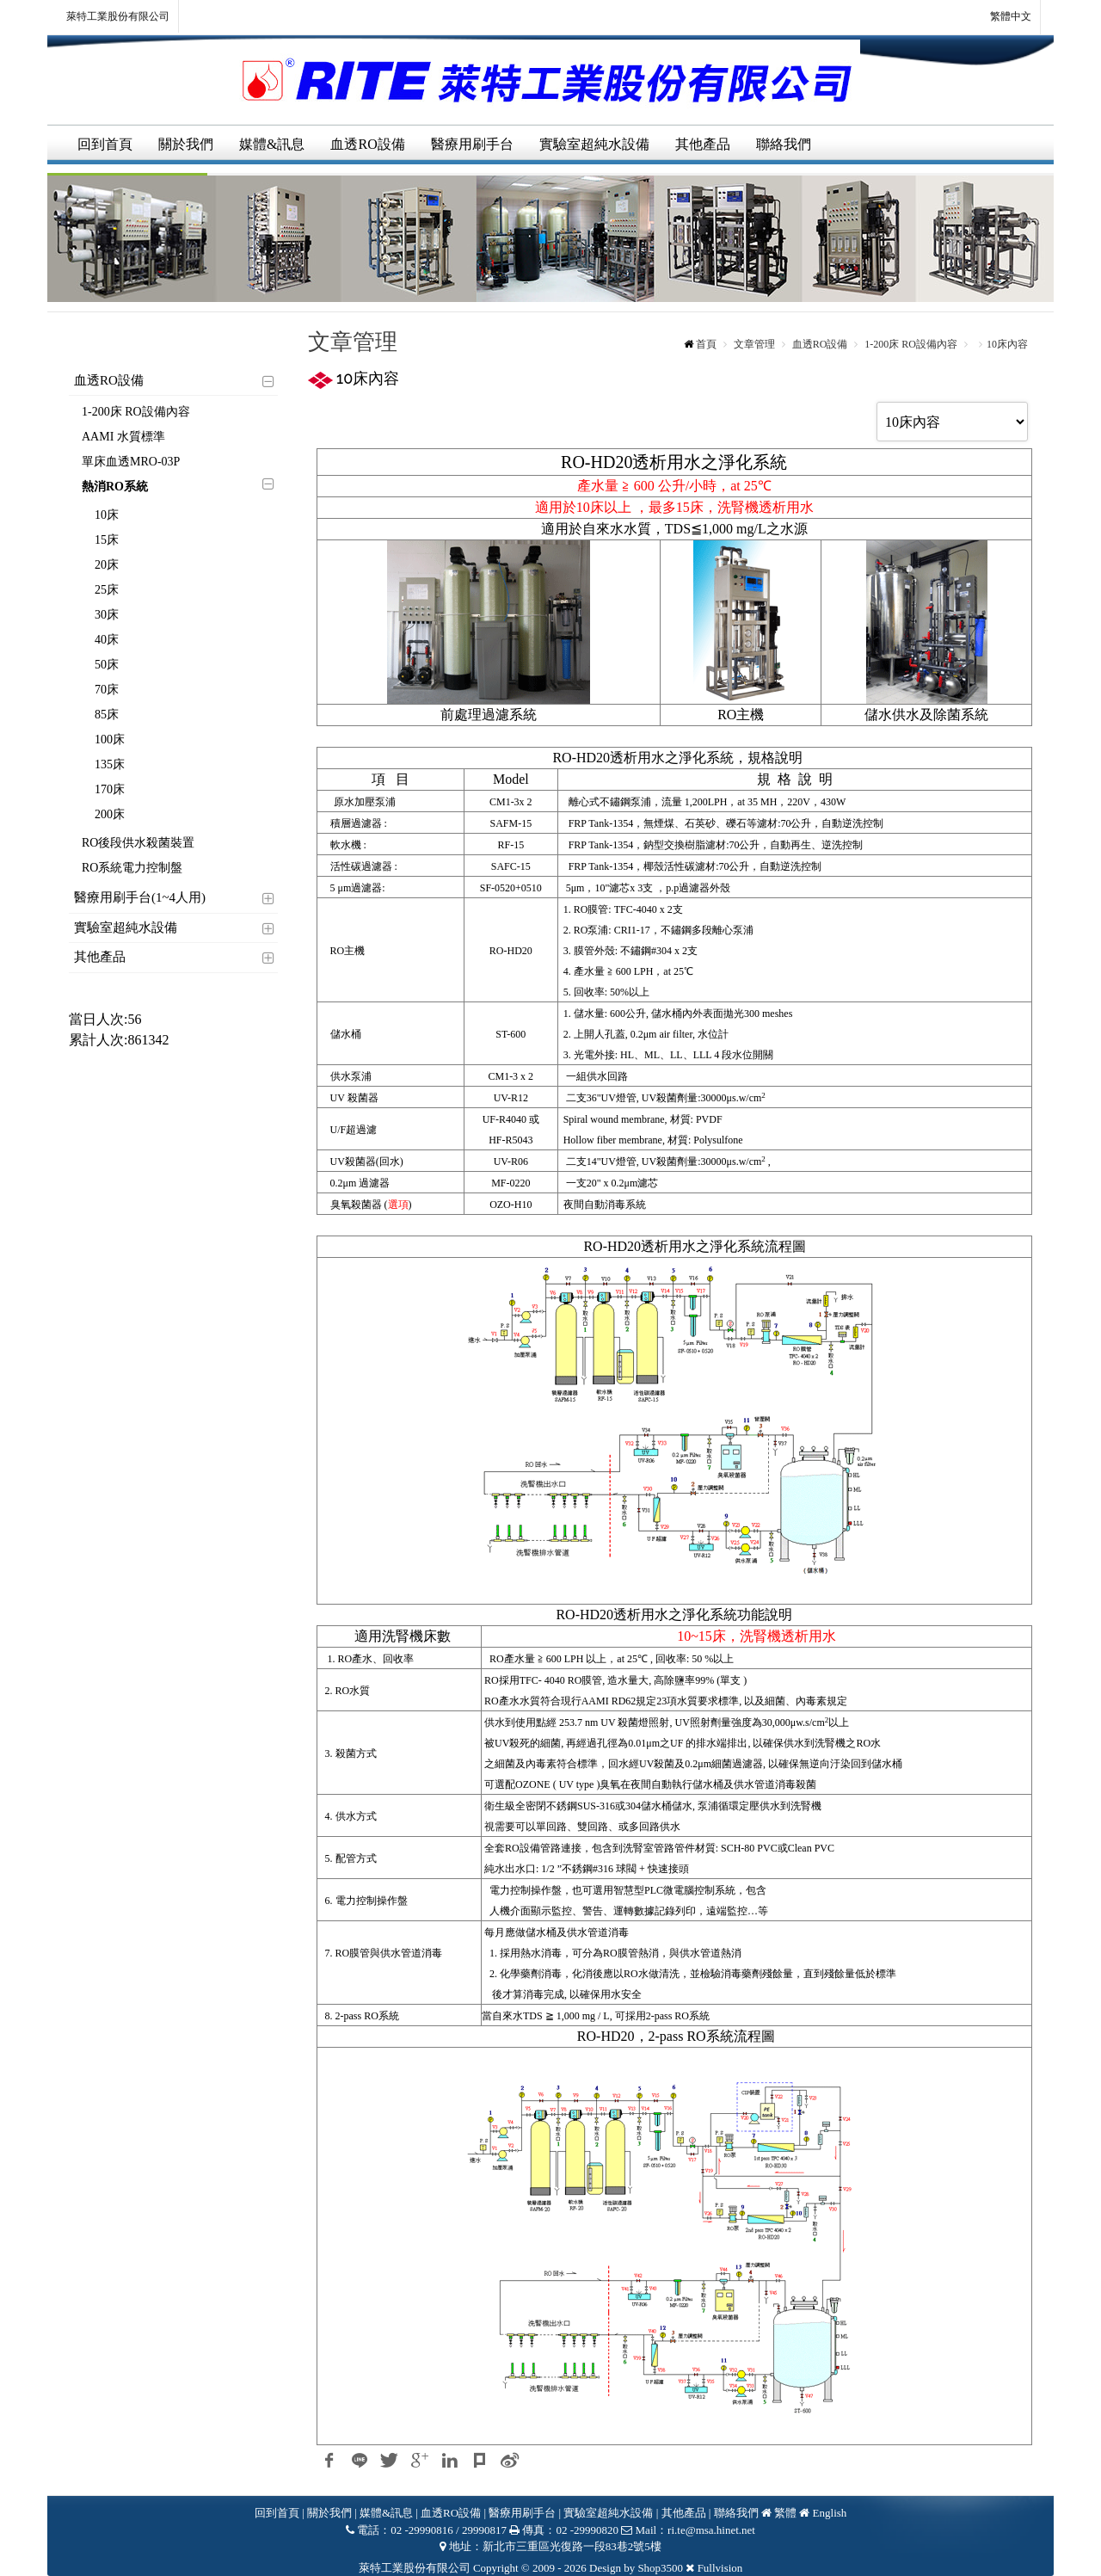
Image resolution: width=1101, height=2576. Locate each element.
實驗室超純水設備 (594, 144)
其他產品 (702, 144)
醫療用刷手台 (472, 144)
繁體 (785, 2512)
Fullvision (720, 2567)
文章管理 (754, 344)
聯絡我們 (783, 144)
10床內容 (1007, 344)
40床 (107, 639)
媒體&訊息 (271, 144)
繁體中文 (1000, 17)
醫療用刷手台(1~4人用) (140, 897)
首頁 (706, 344)
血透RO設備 (367, 144)
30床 (107, 614)
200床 (110, 814)
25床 (107, 589)
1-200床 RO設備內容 (136, 411)
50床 (107, 664)
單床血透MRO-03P (131, 461)
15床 (107, 539)
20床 (107, 564)
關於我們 (185, 144)
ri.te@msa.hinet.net (711, 2530)
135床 (110, 764)
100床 (110, 739)
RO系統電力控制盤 (132, 867)
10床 (107, 514)
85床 (107, 714)
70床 (107, 689)
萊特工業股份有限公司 (117, 16)
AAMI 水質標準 (123, 436)
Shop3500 (660, 2567)
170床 (110, 789)
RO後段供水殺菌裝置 (138, 842)
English (830, 2512)
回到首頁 (104, 144)
